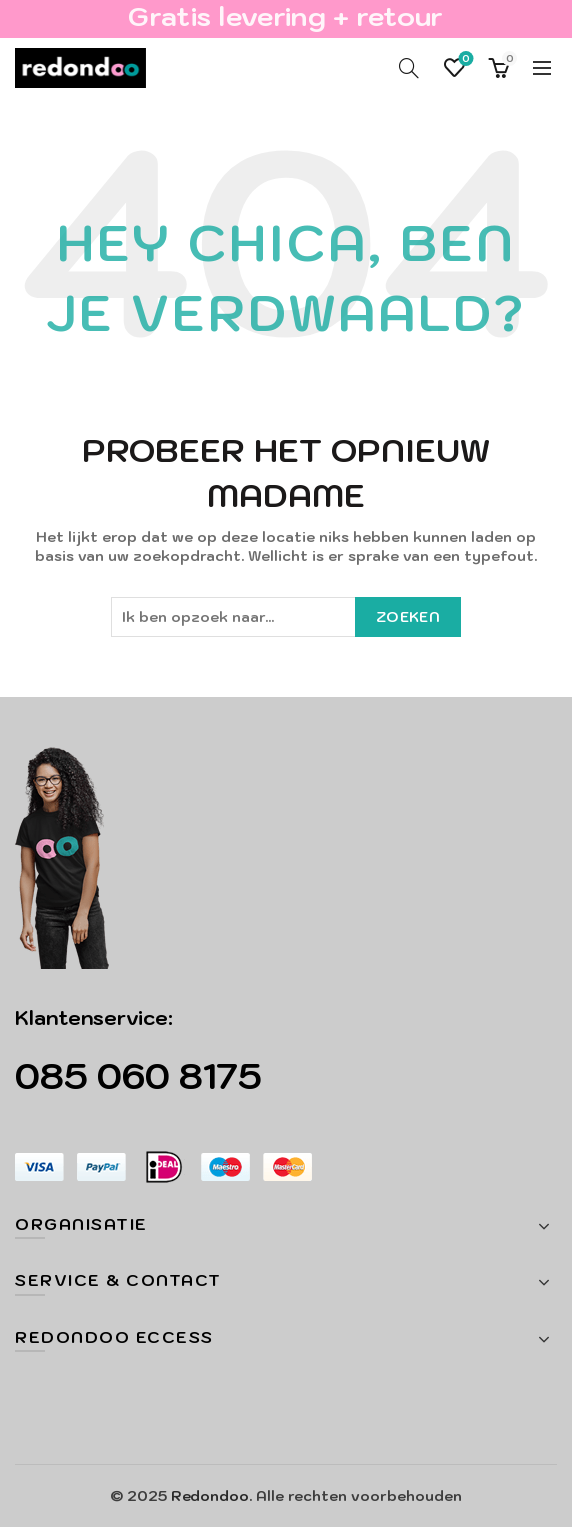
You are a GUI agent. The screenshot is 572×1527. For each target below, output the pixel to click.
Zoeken (408, 617)
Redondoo (210, 1496)
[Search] (409, 68)
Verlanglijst (464, 59)
